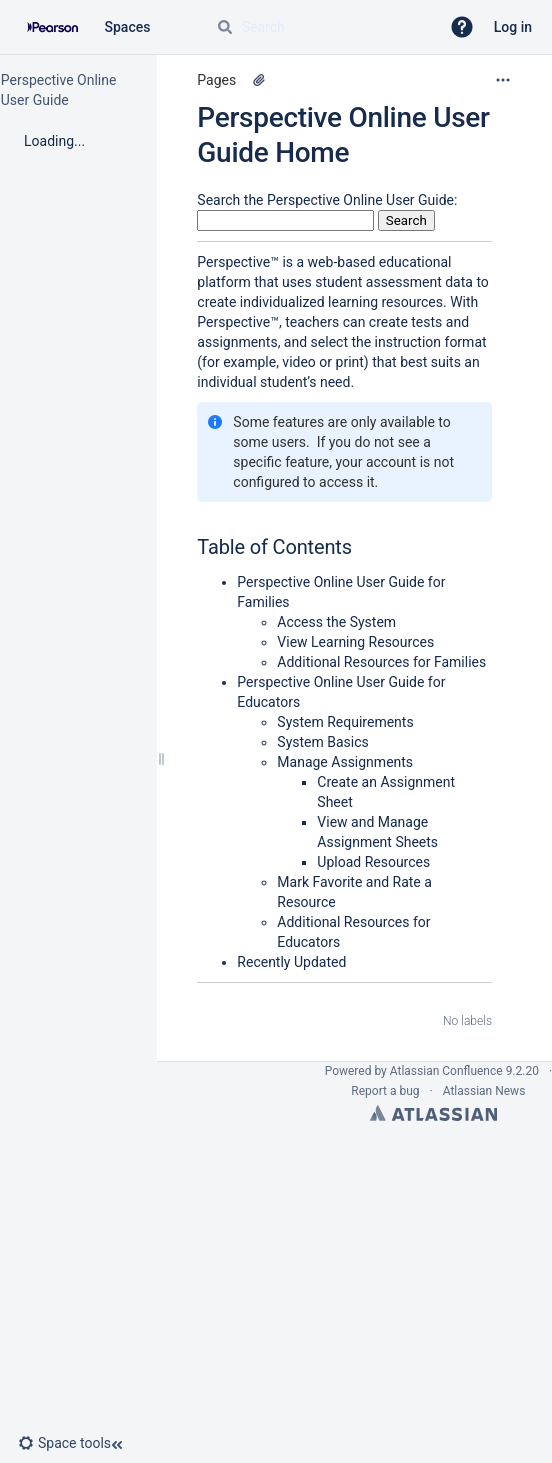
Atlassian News (484, 1091)
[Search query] (320, 27)
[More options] (503, 80)
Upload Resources (373, 862)
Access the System (336, 622)
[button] (462, 27)
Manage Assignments (345, 762)
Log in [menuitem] (513, 27)
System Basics (322, 742)
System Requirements (345, 722)
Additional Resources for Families (381, 662)
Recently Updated (291, 962)
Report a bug (385, 1091)
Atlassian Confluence (446, 1071)
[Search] (225, 27)
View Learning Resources (355, 642)
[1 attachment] (259, 80)
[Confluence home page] (52, 27)
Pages (216, 80)
